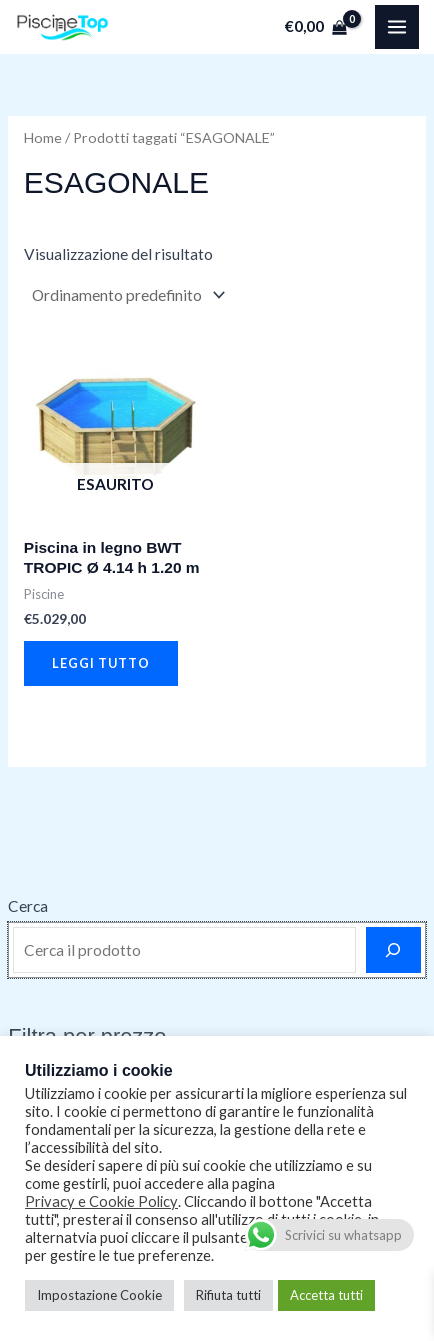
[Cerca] (393, 950)
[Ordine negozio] (127, 295)
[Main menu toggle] (397, 27)
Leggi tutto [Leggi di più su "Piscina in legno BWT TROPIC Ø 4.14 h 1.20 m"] (101, 663)
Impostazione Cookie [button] (99, 1295)
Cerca (28, 906)
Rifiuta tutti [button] (228, 1295)
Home (43, 137)
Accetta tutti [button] (326, 1295)
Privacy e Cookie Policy (101, 1201)
